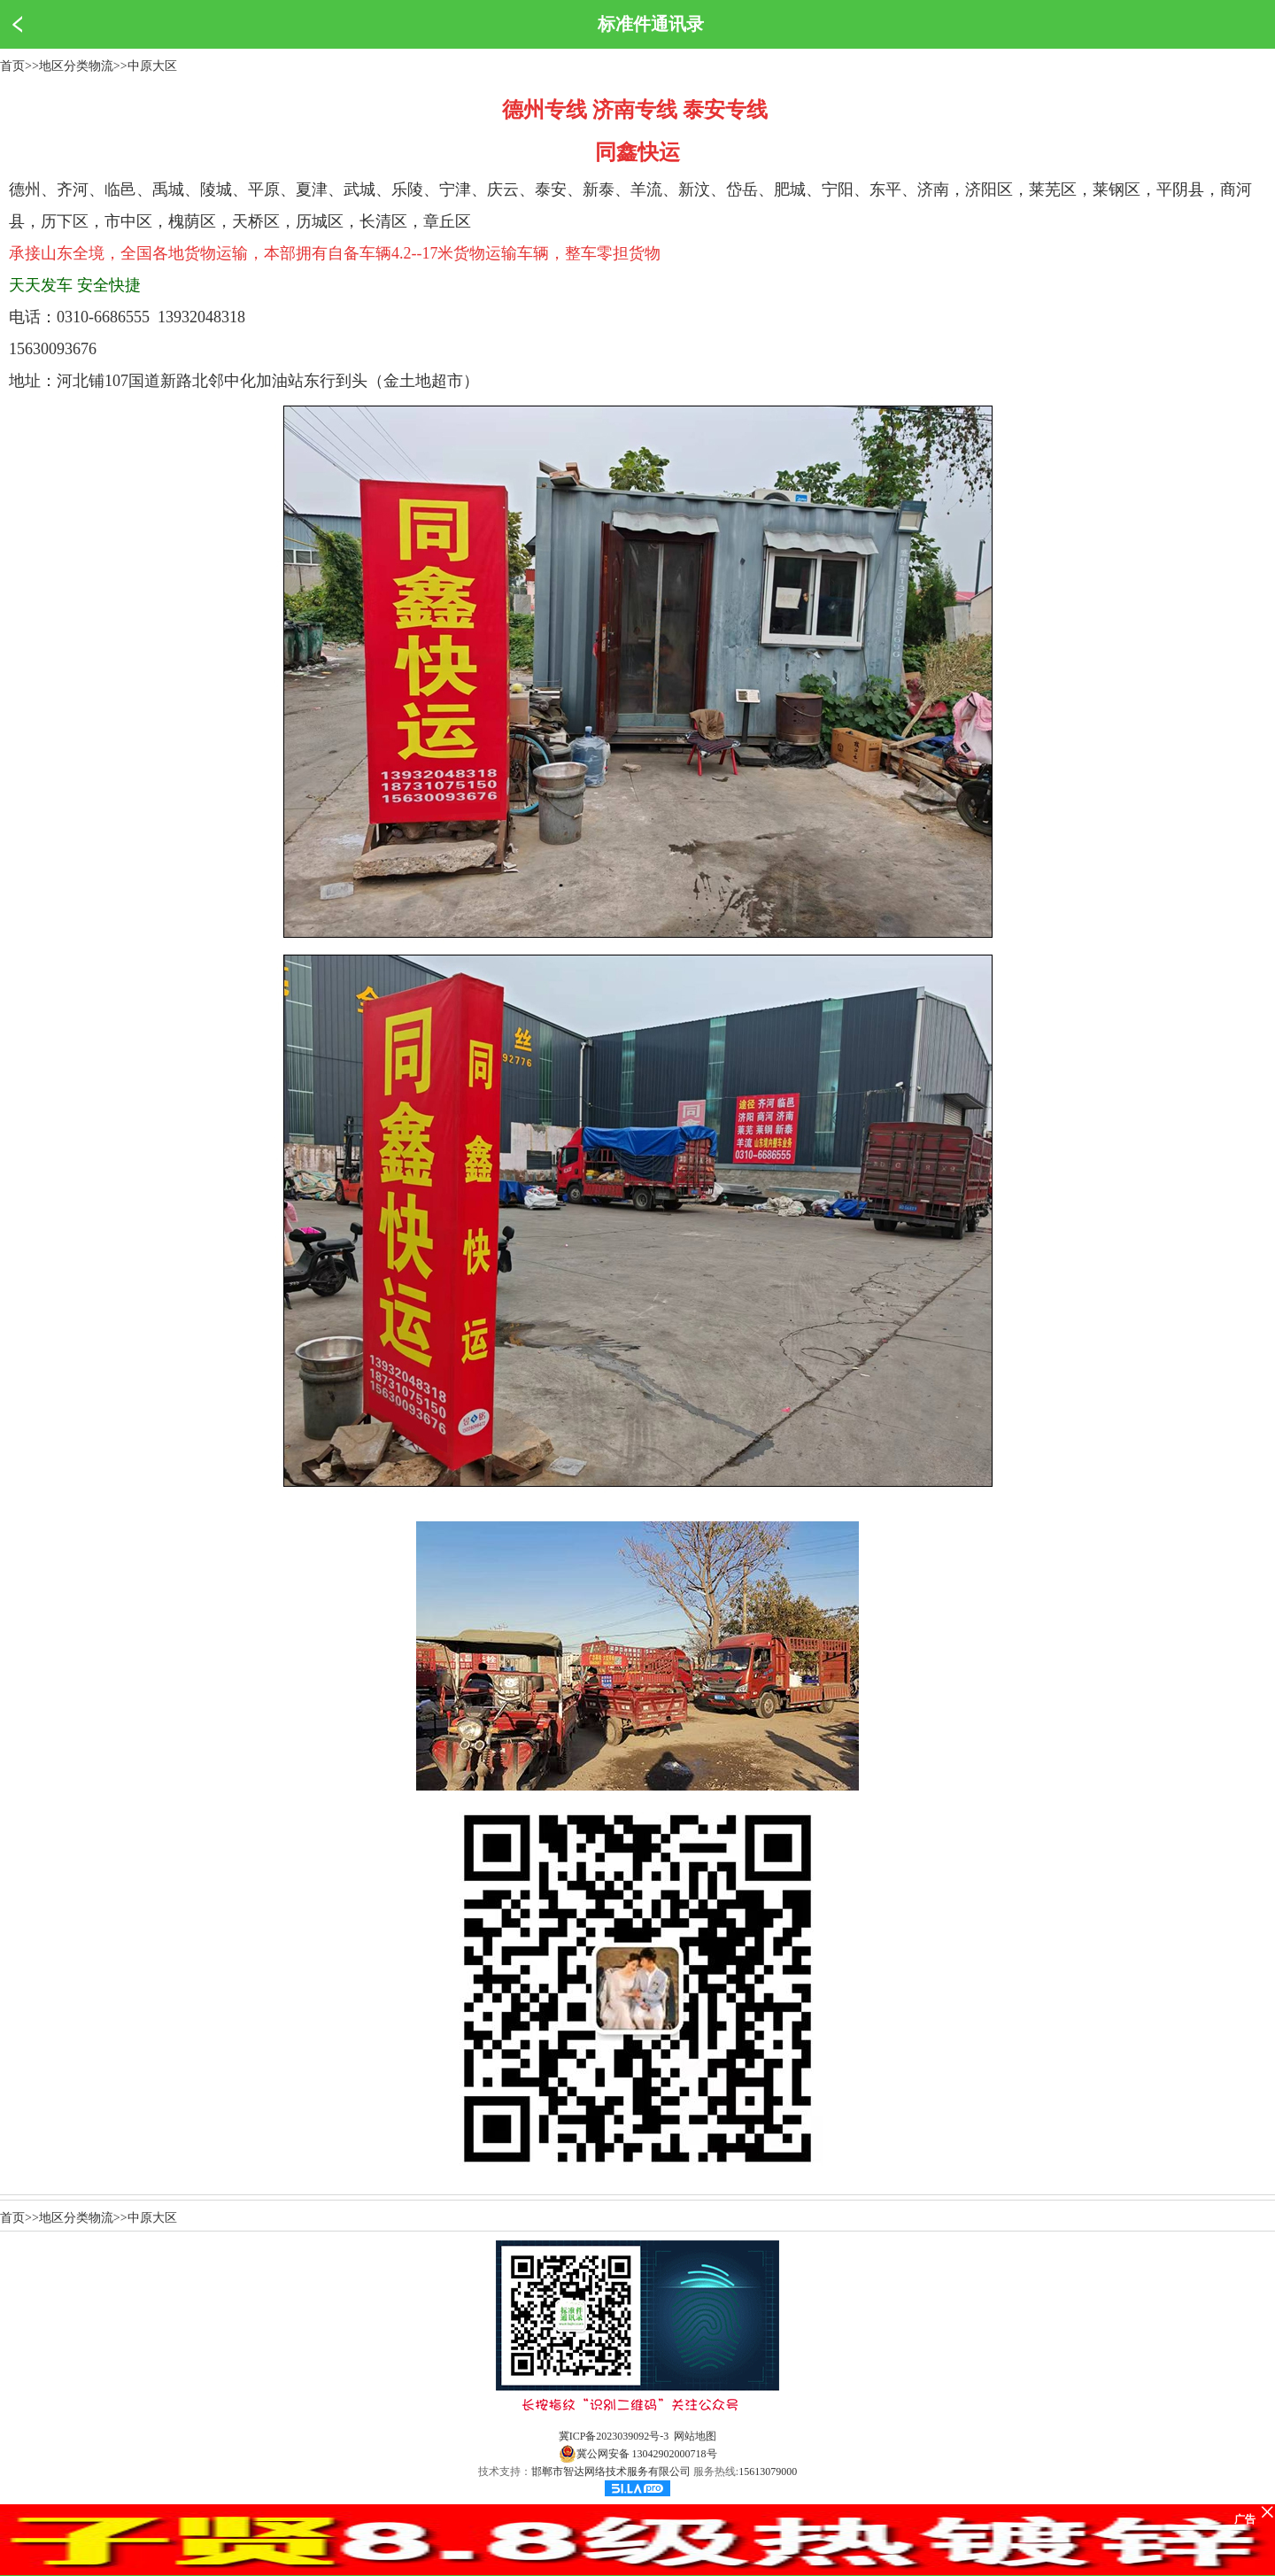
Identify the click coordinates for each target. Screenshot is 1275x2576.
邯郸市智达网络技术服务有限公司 (611, 2471)
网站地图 (695, 2436)
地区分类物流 (76, 66)
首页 (12, 66)
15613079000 (767, 2471)
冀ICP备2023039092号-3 (614, 2436)
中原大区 (152, 66)
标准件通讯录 (651, 24)
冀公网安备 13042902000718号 (638, 2454)
